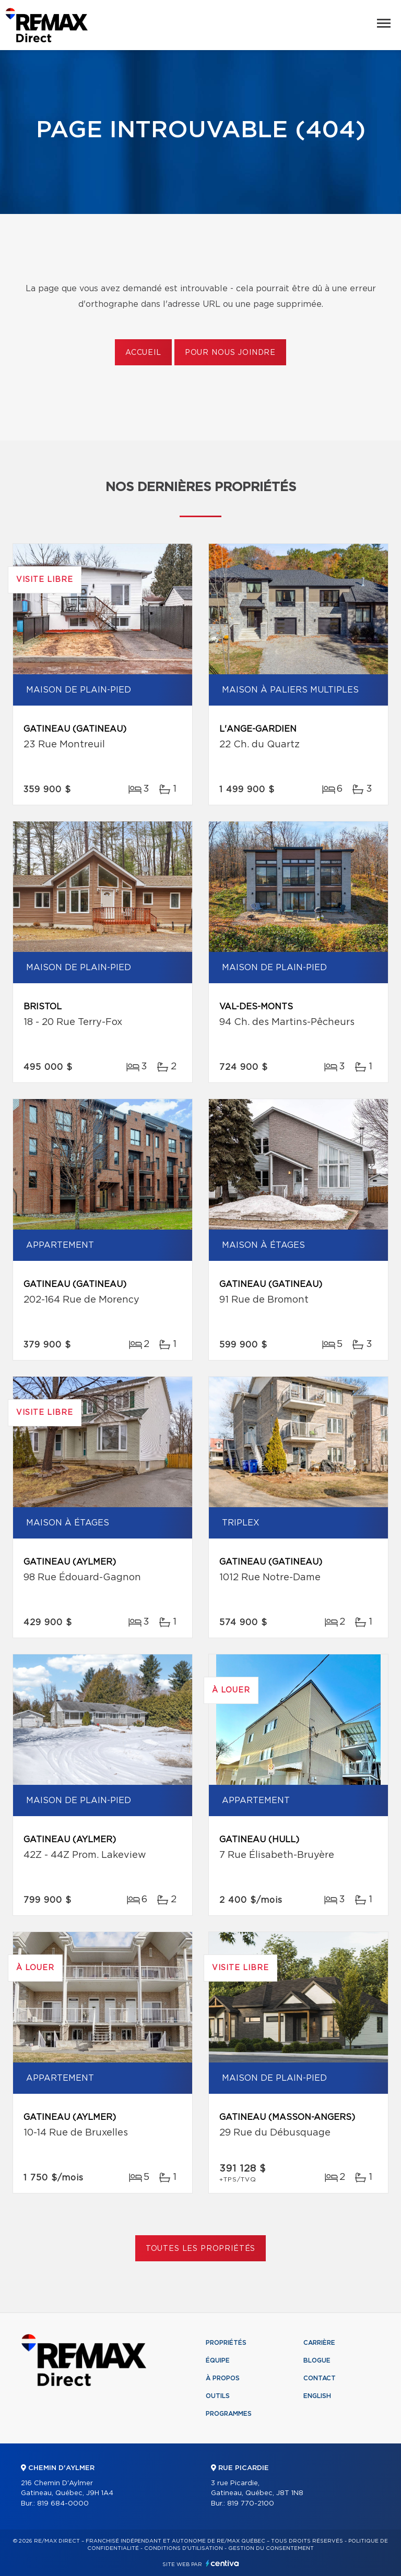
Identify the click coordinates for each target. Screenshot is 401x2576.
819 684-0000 (63, 2503)
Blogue (317, 2360)
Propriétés (226, 2343)
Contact (319, 2378)
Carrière (319, 2343)
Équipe (218, 2360)
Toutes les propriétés (201, 2248)
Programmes (229, 2414)
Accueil (143, 352)
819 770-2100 (250, 2503)
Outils (218, 2396)
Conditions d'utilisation (183, 2548)
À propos (223, 2378)
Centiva (222, 2563)
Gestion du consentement (271, 2548)
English (317, 2396)
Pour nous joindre (230, 352)
